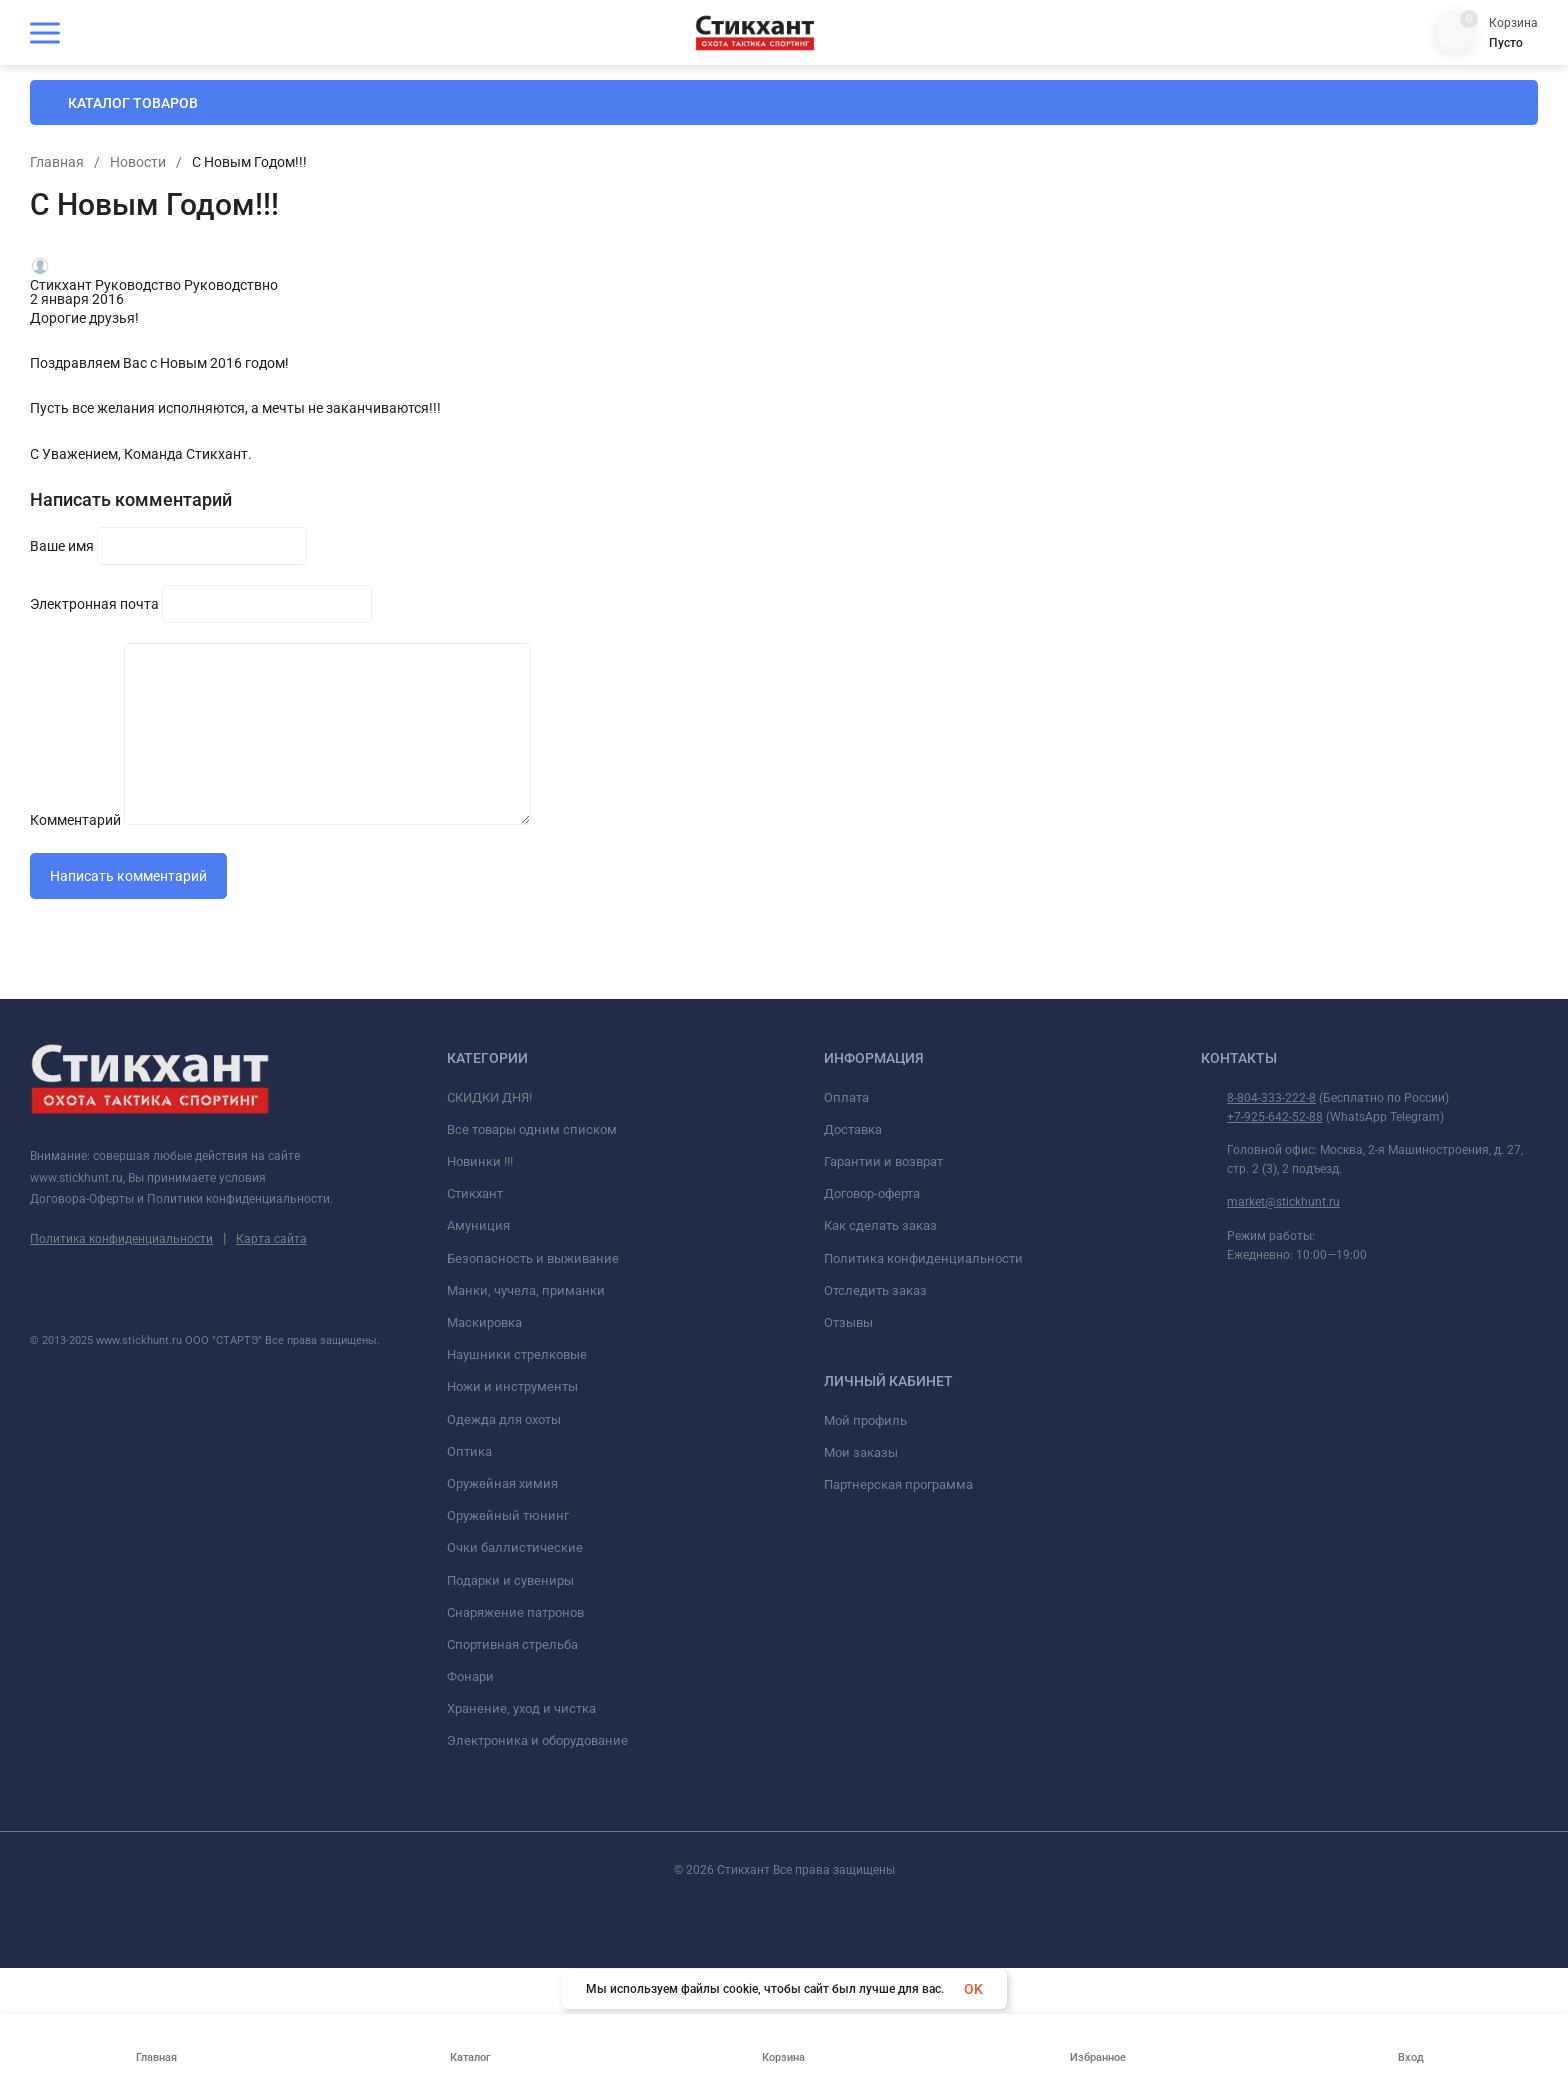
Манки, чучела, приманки (526, 1455)
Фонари (470, 1841)
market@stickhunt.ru (1283, 1368)
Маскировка (484, 1487)
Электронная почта (336, 775)
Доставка (853, 1294)
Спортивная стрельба (512, 1809)
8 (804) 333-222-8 (1441, 99)
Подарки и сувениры (510, 1745)
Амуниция (478, 1391)
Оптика (469, 1616)
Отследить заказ (875, 1455)
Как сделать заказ (880, 1391)
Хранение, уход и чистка (521, 1874)
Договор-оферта (872, 1359)
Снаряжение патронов (515, 1777)
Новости (754, 254)
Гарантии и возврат (883, 1326)
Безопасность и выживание (533, 1423)
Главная (673, 254)
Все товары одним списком (532, 1294)
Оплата (846, 1262)
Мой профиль (865, 1585)
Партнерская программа (898, 1650)
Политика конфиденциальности (121, 1404)
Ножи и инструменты (512, 1552)
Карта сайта (271, 1404)
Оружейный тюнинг (508, 1681)
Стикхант (475, 1359)
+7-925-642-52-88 (1275, 1282)
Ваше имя (304, 727)
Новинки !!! (480, 1326)
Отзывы (848, 1487)
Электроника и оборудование (537, 1906)
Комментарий (317, 823)
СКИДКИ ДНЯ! (489, 1262)
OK (973, 1989)
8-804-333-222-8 (1271, 1263)
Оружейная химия (502, 1648)
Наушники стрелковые (517, 1520)
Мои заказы (861, 1617)
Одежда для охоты (504, 1584)
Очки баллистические (515, 1713)
